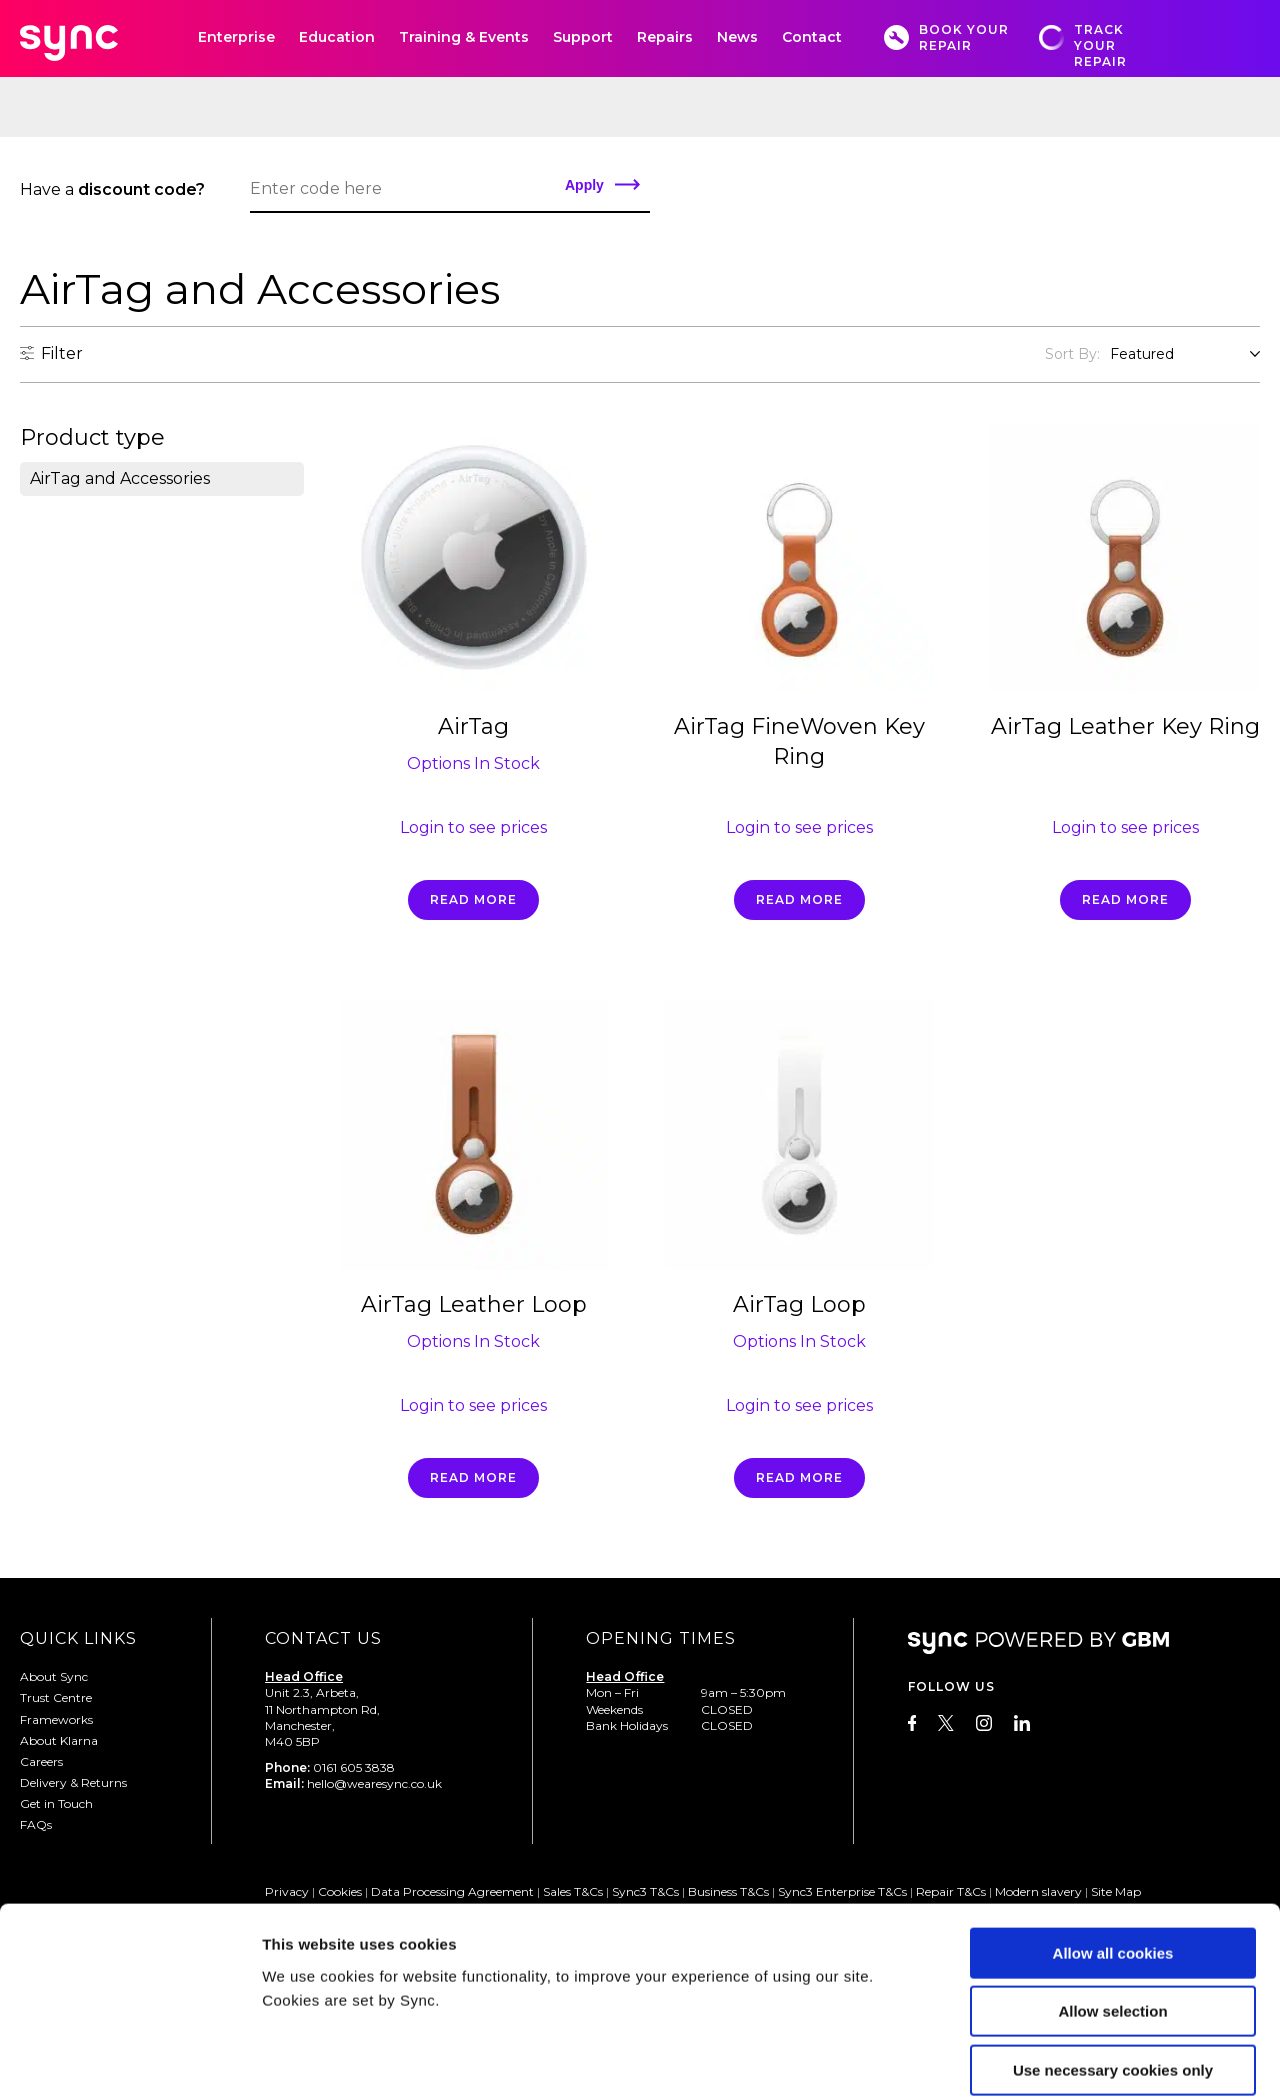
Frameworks (56, 1719)
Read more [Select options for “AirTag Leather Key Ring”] (1125, 899)
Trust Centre (56, 1697)
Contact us (323, 1638)
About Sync (54, 1676)
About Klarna (59, 1740)
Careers (41, 1761)
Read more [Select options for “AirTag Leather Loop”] (473, 1477)
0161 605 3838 (354, 1767)
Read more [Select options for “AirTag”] (473, 899)
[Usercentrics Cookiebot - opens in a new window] (129, 2058)
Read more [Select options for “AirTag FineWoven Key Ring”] (799, 899)
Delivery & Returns (73, 1782)
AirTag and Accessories (120, 478)
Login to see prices (473, 827)
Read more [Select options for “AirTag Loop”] (799, 1477)
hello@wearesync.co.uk (374, 1783)
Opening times (661, 1638)
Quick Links (78, 1638)
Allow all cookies (1113, 1852)
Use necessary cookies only (1113, 1969)
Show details (1049, 2057)
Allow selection (1112, 1911)
